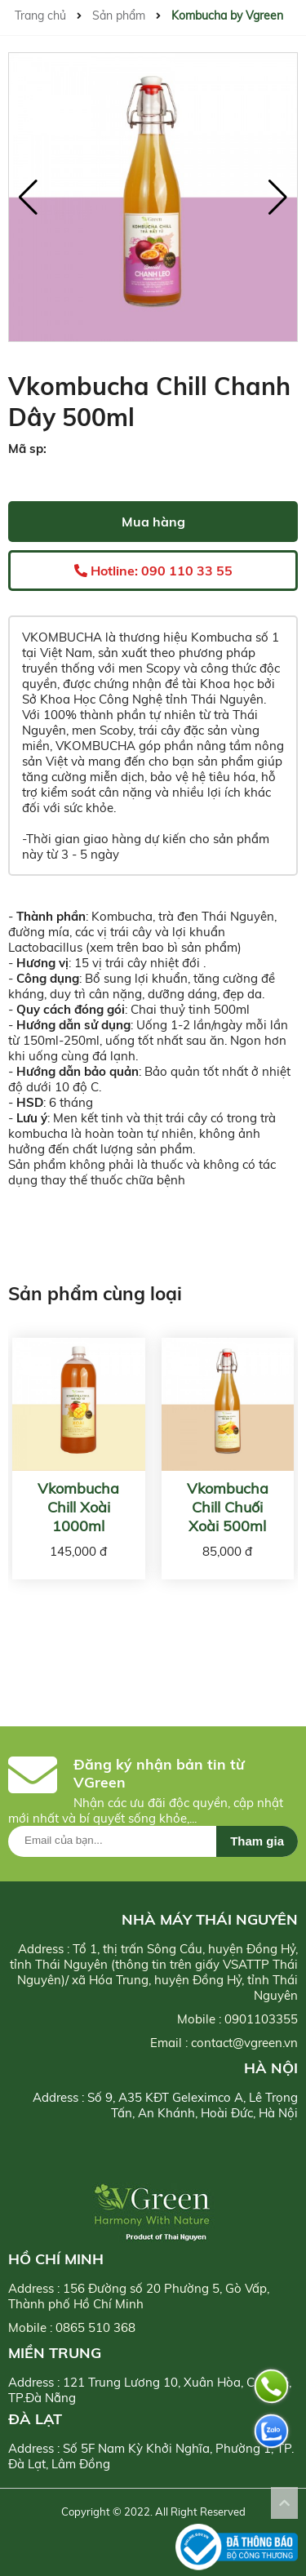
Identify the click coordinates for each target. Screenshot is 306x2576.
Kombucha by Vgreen (227, 15)
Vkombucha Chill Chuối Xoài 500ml (227, 1507)
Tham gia (257, 1841)
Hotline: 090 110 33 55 (153, 570)
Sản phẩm (118, 15)
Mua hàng (153, 521)
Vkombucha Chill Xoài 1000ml (78, 1507)
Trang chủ (40, 15)
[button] (278, 197)
